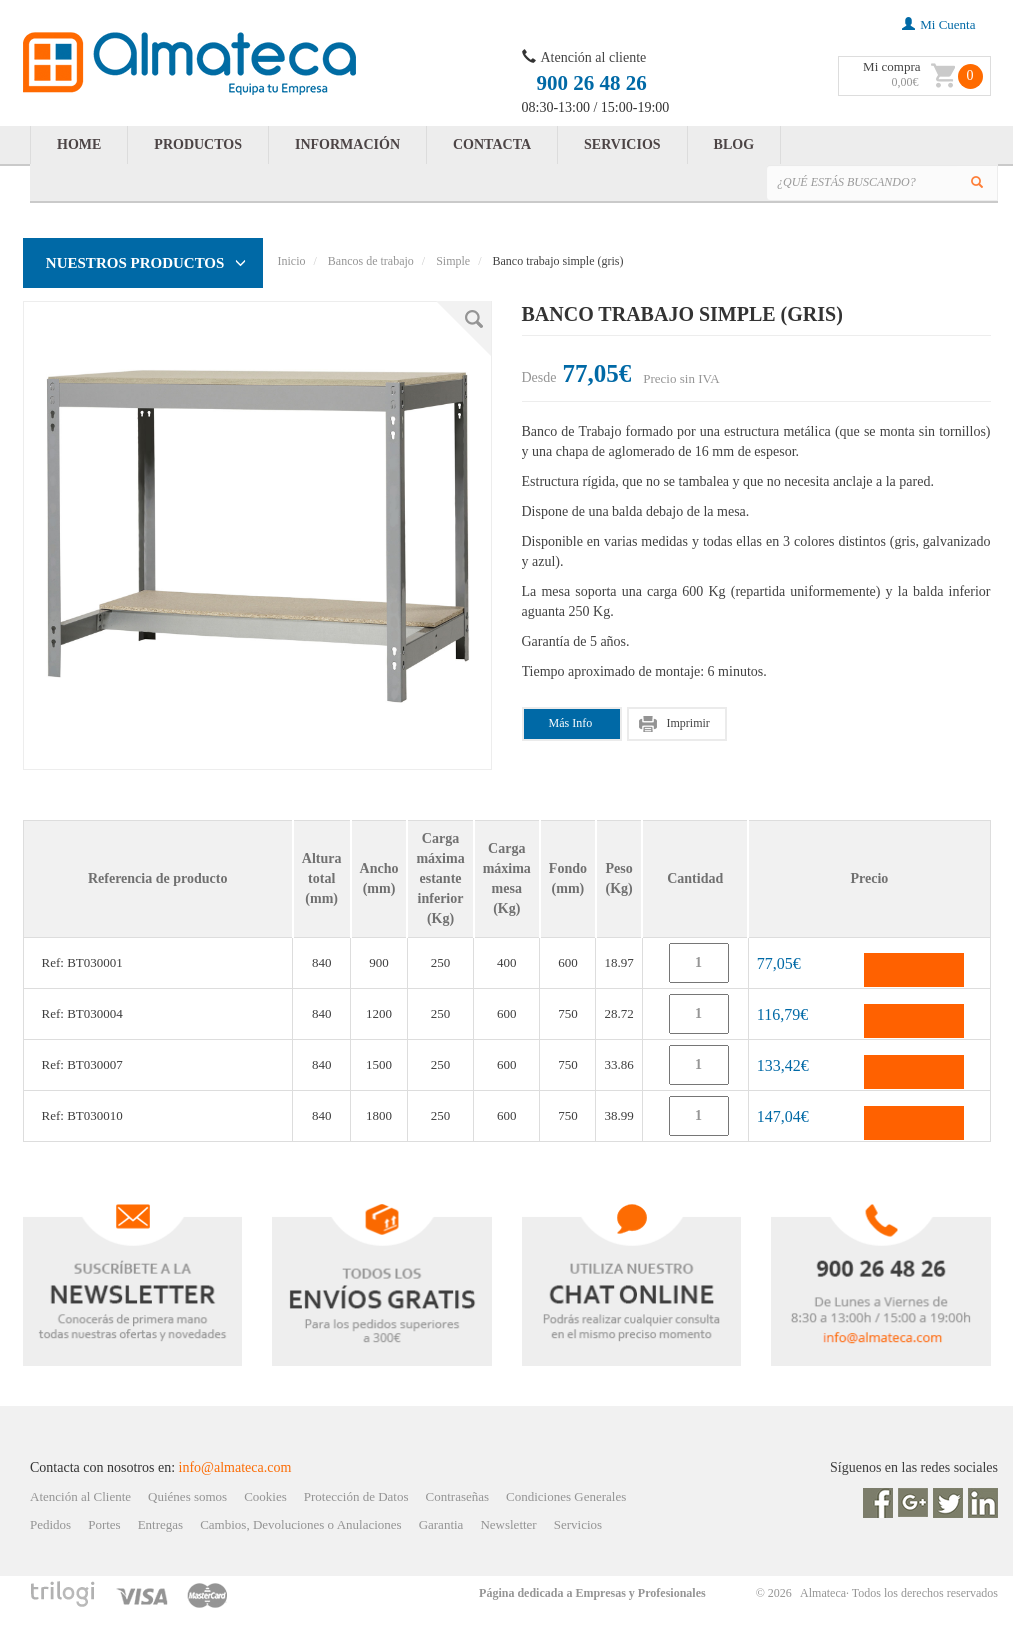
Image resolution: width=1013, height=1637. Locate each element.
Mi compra (891, 66)
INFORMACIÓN (347, 144)
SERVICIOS (622, 144)
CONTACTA (492, 144)
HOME (79, 144)
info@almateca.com (235, 1467)
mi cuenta (938, 24)
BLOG (734, 144)
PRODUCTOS (198, 144)
